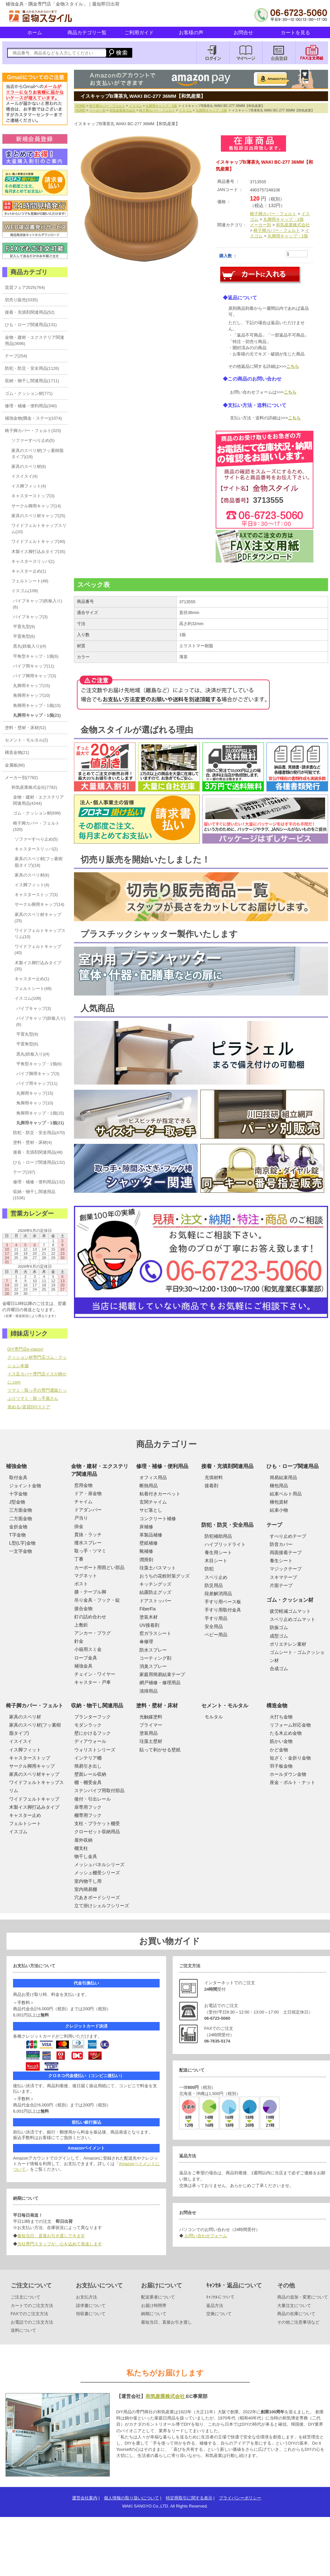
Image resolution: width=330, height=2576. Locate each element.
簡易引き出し (88, 1766)
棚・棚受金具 (88, 1782)
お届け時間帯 (153, 2305)
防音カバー (281, 1544)
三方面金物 (20, 1510)
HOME (81, 106)
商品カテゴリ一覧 (87, 32)
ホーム (34, 32)
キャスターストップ (29, 1757)
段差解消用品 (218, 1593)
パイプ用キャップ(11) (33, 666)
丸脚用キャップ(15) (31, 685)
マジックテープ (286, 1568)
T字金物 (17, 1534)
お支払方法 (86, 2297)
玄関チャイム (153, 1502)
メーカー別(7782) (21, 777)
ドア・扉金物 (88, 1493)
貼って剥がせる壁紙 (159, 1749)
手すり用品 (216, 1618)
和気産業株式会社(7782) (34, 787)
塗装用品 (148, 1733)
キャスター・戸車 (92, 1682)
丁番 (78, 1559)
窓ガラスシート (155, 1633)
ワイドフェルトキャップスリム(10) (38, 528)
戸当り (81, 1517)
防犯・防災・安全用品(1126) (32, 368)
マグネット (85, 1575)
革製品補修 (150, 1534)
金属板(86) (15, 765)
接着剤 (211, 1485)
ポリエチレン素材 (288, 1644)
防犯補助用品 (218, 1536)
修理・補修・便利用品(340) (31, 405)
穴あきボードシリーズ (97, 1897)
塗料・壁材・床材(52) (25, 727)
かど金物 (279, 1749)
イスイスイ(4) (24, 476)
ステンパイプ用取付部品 (99, 1790)
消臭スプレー (153, 1666)
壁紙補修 (148, 1543)
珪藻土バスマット (157, 1567)
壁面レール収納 (90, 1774)
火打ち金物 (281, 1716)
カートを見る (295, 32)
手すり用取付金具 (223, 1609)
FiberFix (147, 1608)
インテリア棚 (88, 1757)
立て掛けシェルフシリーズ (101, 1905)
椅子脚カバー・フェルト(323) (33, 430)
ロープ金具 (85, 1657)
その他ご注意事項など (298, 2322)
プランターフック (92, 1716)
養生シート (281, 1560)
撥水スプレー (88, 1542)
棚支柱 (81, 1848)
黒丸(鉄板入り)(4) (29, 646)
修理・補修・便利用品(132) (39, 1181)
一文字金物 (20, 1551)
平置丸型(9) (24, 626)
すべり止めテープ (288, 1536)
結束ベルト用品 (286, 1493)
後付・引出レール (92, 1799)
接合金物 (83, 1608)
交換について (219, 2313)
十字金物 (18, 1493)
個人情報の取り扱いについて (131, 2497)
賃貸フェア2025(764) (25, 287)
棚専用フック (88, 1815)
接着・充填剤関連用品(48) (38, 1152)
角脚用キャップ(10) (31, 695)
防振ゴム (279, 1627)
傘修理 (146, 1641)
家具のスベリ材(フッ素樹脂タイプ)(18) (37, 453)
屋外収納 (83, 1840)
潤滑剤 (146, 1559)
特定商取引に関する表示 (189, 2497)
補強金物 (16, 1466)
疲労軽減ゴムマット (290, 1611)
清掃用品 (148, 1691)
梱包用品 (279, 1485)
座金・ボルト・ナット (292, 1782)
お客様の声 (191, 32)
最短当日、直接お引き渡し (166, 2322)
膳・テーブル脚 (90, 1592)
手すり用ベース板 (223, 1601)
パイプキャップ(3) (30, 616)
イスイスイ (20, 1741)
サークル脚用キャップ (32, 1766)
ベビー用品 (216, 1634)
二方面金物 (20, 1518)
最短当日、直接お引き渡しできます (51, 2235)
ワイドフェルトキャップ (34, 1799)
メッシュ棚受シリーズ (97, 1872)
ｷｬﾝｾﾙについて (220, 2297)
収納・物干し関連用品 (97, 1705)
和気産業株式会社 (122, 110)
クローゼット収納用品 (97, 1831)
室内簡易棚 (85, 1889)
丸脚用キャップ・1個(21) (37, 715)
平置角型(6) (24, 636)
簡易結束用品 (283, 1477)
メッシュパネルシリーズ (99, 1864)
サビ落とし (150, 1510)
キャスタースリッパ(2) (36, 848)
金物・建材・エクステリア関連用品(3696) (34, 340)
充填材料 (214, 1477)
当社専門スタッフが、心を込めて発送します (59, 2243)
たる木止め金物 (286, 1733)
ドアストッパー (155, 1600)
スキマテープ (283, 1577)
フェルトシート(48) (30, 580)
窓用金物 (83, 1485)
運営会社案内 (84, 2497)
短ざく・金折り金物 (290, 1757)
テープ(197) (24, 1172)
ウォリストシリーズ (94, 1749)
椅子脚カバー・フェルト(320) (36, 826)
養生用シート (218, 1552)
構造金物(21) (17, 752)
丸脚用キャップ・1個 (161, 106)
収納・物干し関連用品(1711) (32, 380)
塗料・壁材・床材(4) (32, 1142)
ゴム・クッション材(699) (37, 813)
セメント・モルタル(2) (26, 740)
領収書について (91, 2313)
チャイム (83, 1501)
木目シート (216, 1560)
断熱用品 (148, 1485)
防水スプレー (153, 1650)
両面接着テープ (286, 1552)
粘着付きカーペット (159, 1493)
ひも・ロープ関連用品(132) (39, 1162)
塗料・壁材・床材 (157, 1705)
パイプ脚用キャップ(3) (34, 675)
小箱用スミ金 (88, 1649)
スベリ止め (216, 1577)
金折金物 (18, 1526)
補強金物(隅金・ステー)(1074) (33, 418)
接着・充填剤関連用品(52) (30, 312)
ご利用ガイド (139, 32)
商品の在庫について (296, 2313)
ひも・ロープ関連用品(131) (31, 324)
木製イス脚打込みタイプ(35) (38, 551)
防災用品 (214, 1585)
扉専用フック (88, 1807)
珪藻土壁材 (150, 1741)
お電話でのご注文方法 (32, 2322)
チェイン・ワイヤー (94, 1674)
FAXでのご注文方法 (29, 2313)
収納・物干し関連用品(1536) (34, 1194)
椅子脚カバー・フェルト (107, 106)
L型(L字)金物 (22, 1543)
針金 (78, 1641)
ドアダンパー (88, 1509)
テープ (274, 1525)
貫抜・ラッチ (88, 1534)
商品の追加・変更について (302, 2297)
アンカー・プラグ (92, 1633)
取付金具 (18, 1477)
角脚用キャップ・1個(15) (37, 705)
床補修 (146, 1526)
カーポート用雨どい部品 (99, 1567)
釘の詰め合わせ (90, 1616)
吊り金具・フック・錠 (97, 1600)
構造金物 (276, 1705)
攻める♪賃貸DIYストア (28, 1406)
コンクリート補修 (157, 1518)
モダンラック (88, 1725)
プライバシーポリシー (240, 2497)
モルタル (214, 1716)
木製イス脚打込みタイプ (34, 1807)
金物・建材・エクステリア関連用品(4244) (38, 800)
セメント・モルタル (224, 1705)
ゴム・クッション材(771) (29, 393)
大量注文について (294, 2305)
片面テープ (281, 1585)
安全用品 (214, 1626)
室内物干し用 (88, 1881)
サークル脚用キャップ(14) (36, 505)
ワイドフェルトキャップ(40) (38, 541)
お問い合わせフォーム (205, 2235)
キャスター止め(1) (28, 571)
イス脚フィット (25, 1749)
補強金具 (83, 1666)
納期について (153, 2313)
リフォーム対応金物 (290, 1725)
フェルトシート (25, 1823)
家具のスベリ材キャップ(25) (38, 515)
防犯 (209, 1568)
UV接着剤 (149, 1625)
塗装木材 (148, 1617)
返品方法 (214, 2305)
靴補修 (146, 1551)
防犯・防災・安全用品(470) (39, 1132)
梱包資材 (279, 1502)
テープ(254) (16, 355)
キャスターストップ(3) (33, 495)
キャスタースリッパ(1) (33, 561)
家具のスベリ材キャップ (34, 1774)
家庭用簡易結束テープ (162, 1674)
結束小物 (279, 1510)
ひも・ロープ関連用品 (292, 1466)
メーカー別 (97, 110)
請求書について (91, 2305)
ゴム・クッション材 (289, 1600)
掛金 (78, 1526)
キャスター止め (25, 1815)
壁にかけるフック (92, 1733)
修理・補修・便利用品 (162, 1466)
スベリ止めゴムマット (292, 1619)
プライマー (150, 1725)
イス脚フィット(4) (28, 486)
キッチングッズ (155, 1584)
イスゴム (135, 106)
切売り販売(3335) (21, 299)
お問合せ (243, 32)
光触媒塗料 (150, 1716)
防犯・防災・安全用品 (227, 1525)
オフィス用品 (153, 1477)
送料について (23, 2330)
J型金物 (17, 1502)
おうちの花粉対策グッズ (164, 1576)
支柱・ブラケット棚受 (97, 1823)
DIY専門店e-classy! (25, 1349)
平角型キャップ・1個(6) (36, 656)
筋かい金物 (281, 1741)
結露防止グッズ (155, 1592)
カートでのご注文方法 (32, 2305)
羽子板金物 (281, 1766)
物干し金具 (85, 1856)
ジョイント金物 (25, 1485)
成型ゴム (279, 1636)
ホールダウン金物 (288, 1774)
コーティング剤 (155, 1658)
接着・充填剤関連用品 (227, 1466)
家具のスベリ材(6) (28, 466)
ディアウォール (90, 1741)
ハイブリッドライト (225, 1544)
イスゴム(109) (24, 590)
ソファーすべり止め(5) (33, 440)
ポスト (81, 1583)
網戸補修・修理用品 (159, 1682)
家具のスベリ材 (25, 1716)
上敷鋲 (81, 1624)
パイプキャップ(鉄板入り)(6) (38, 603)
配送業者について (158, 2297)
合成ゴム (279, 1668)
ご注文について (25, 2297)
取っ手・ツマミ (90, 1550)
